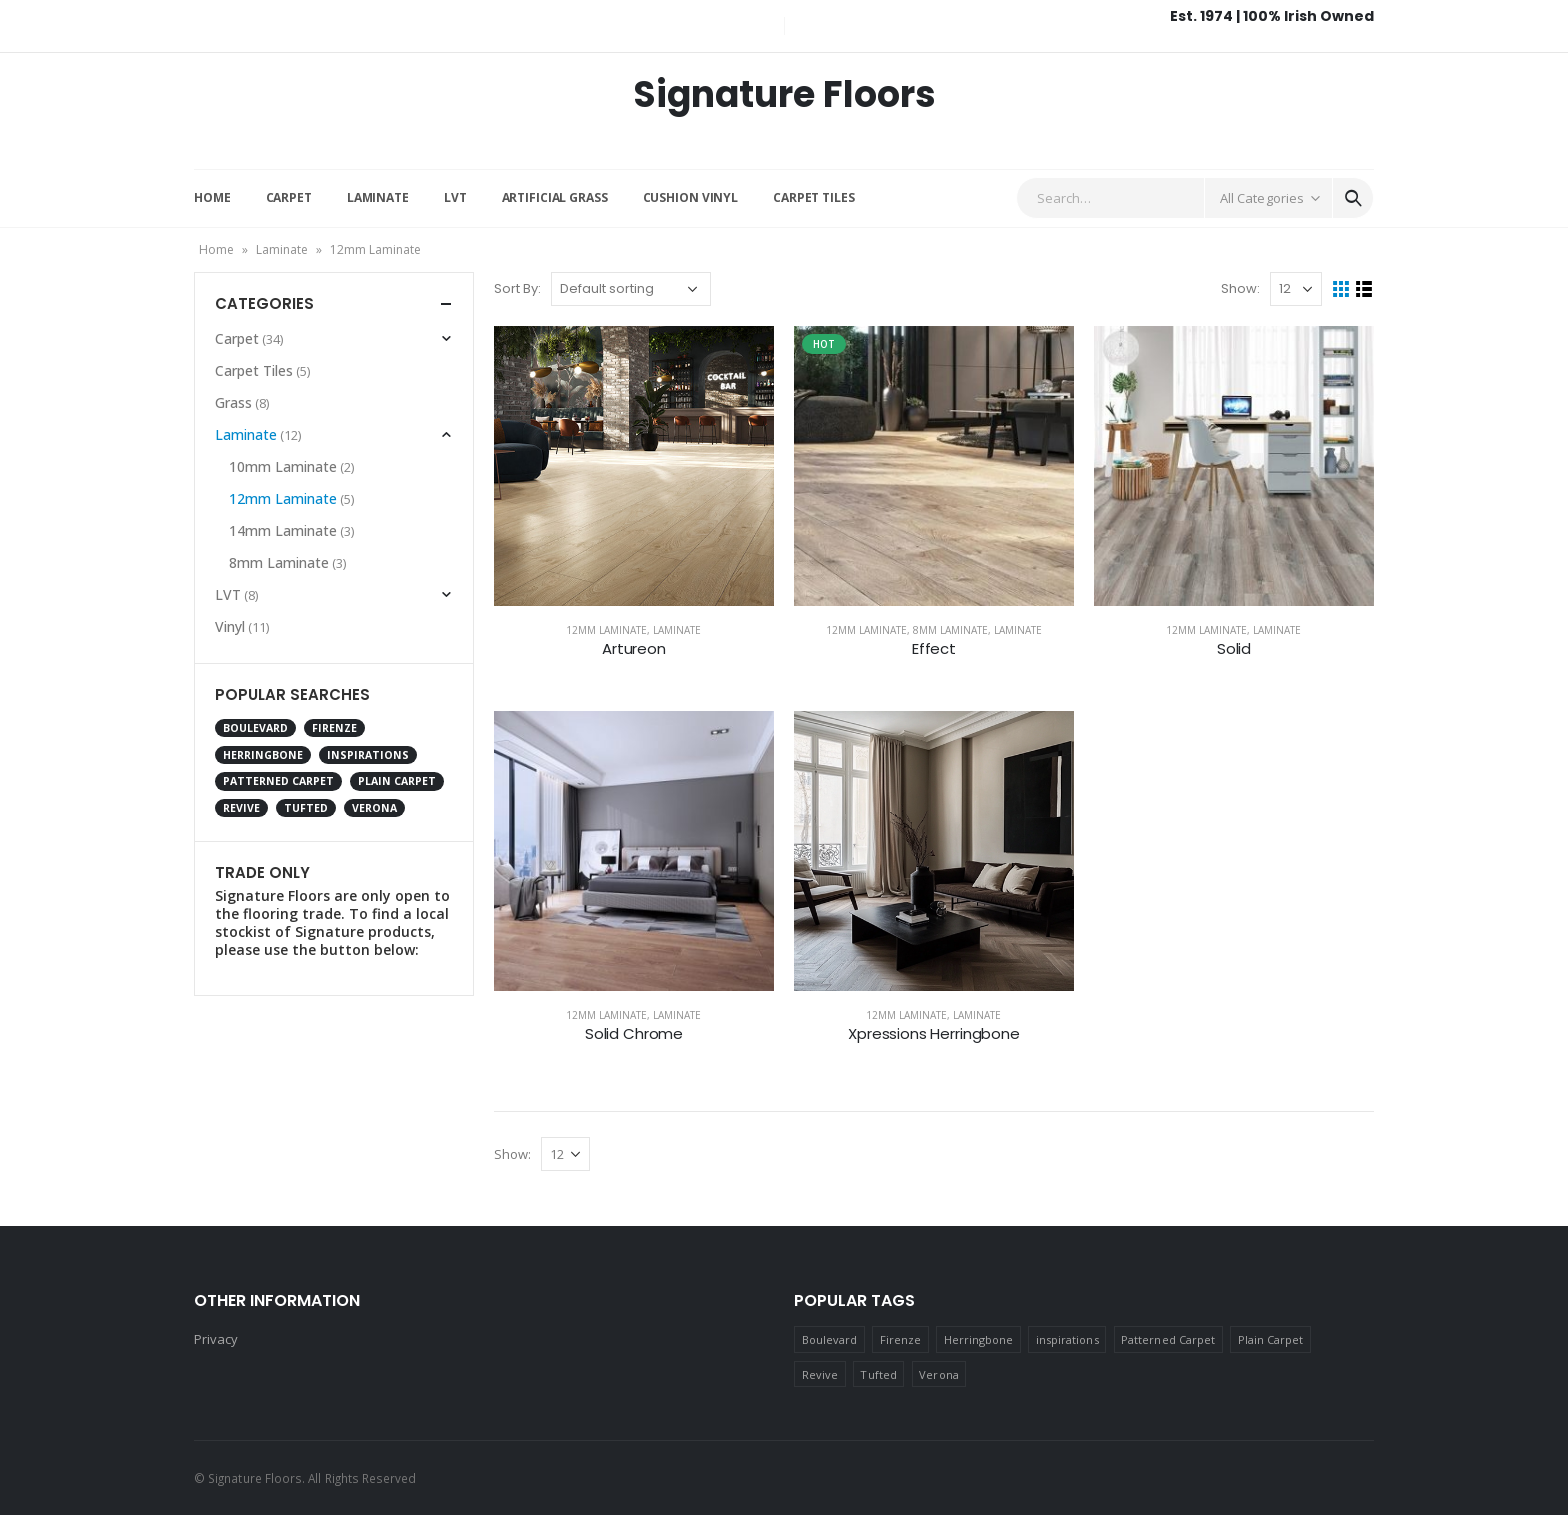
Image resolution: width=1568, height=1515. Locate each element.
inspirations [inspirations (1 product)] (368, 755)
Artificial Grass (555, 197)
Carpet (289, 197)
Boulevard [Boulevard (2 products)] (255, 728)
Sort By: (517, 288)
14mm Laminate (283, 530)
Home (212, 197)
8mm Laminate (950, 630)
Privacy (216, 1339)
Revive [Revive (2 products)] (241, 808)
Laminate (378, 197)
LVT (455, 197)
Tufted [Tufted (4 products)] (306, 808)
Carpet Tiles (814, 197)
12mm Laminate (606, 630)
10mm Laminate (283, 466)
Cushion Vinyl (690, 197)
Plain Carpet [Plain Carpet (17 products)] (397, 781)
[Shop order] (631, 289)
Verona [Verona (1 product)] (374, 808)
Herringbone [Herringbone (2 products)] (263, 755)
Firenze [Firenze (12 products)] (334, 728)
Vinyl (230, 626)
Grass (233, 402)
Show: (1240, 288)
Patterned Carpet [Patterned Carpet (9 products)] (278, 781)
